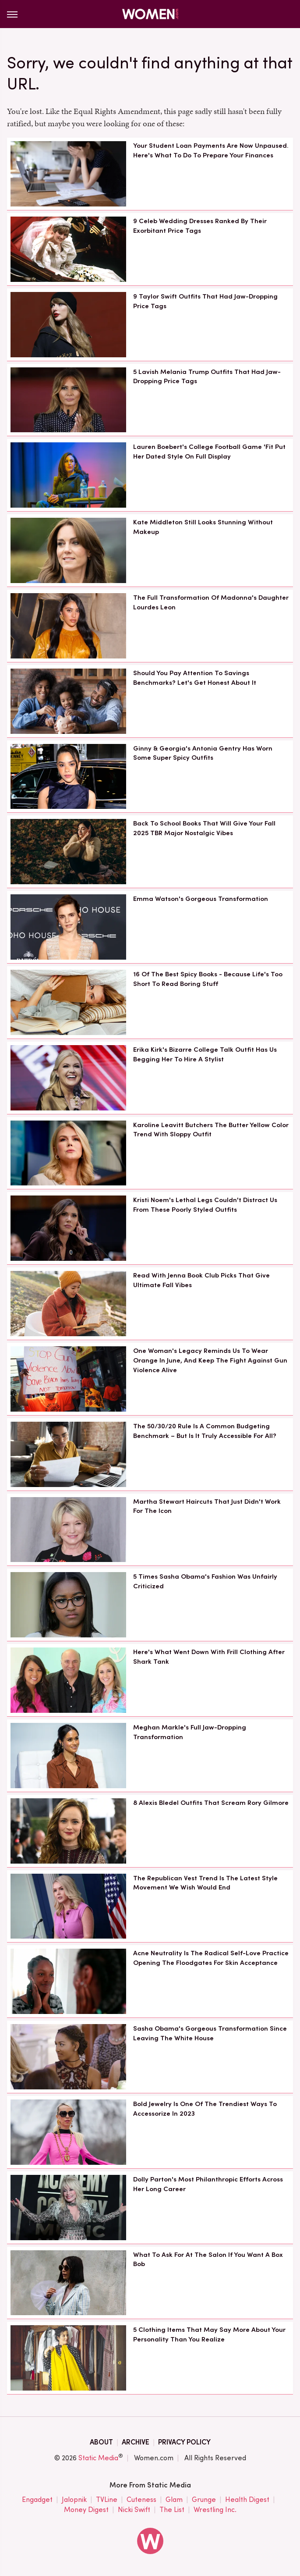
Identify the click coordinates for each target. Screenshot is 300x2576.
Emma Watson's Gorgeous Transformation (200, 899)
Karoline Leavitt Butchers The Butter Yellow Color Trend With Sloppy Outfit (211, 1130)
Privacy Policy (184, 2442)
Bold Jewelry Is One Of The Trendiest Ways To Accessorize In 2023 (205, 2108)
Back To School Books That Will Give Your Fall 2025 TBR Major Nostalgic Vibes (204, 828)
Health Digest (247, 2500)
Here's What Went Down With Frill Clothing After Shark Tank (209, 1656)
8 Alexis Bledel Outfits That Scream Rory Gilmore (211, 1803)
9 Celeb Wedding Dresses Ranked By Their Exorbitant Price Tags (200, 226)
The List (171, 2510)
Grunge (204, 2500)
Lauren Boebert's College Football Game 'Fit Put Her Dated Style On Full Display (209, 451)
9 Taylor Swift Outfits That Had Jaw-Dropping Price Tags (205, 301)
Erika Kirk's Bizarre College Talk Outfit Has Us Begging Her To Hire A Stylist (205, 1054)
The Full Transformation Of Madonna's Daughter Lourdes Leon (211, 602)
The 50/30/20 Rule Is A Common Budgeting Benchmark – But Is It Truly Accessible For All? (204, 1431)
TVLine (106, 2500)
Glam (174, 2500)
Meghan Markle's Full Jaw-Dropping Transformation (189, 1732)
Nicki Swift (134, 2510)
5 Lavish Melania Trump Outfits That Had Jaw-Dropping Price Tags (207, 376)
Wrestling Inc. (215, 2510)
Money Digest (86, 2510)
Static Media (98, 2458)
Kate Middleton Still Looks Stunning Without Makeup (203, 527)
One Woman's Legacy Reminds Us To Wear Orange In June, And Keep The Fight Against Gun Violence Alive (210, 1360)
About (101, 2442)
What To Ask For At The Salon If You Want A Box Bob (208, 2259)
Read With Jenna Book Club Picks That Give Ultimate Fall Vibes (201, 1280)
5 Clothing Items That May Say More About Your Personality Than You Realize (209, 2334)
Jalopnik (74, 2500)
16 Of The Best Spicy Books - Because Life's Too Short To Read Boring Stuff (207, 979)
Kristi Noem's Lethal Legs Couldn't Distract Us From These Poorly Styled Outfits (205, 1204)
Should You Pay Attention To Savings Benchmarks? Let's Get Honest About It (194, 678)
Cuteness (141, 2500)
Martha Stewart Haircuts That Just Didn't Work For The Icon (207, 1506)
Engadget (37, 2500)
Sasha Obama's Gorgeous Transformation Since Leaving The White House (210, 2033)
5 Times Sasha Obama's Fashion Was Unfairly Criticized (205, 1581)
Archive (135, 2442)
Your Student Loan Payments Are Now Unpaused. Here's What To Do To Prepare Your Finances (211, 150)
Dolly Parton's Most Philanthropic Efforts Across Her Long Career (208, 2184)
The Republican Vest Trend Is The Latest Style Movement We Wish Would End (205, 1883)
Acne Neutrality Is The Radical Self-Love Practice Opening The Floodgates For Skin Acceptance (211, 1958)
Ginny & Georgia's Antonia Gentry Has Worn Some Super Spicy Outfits (202, 753)
